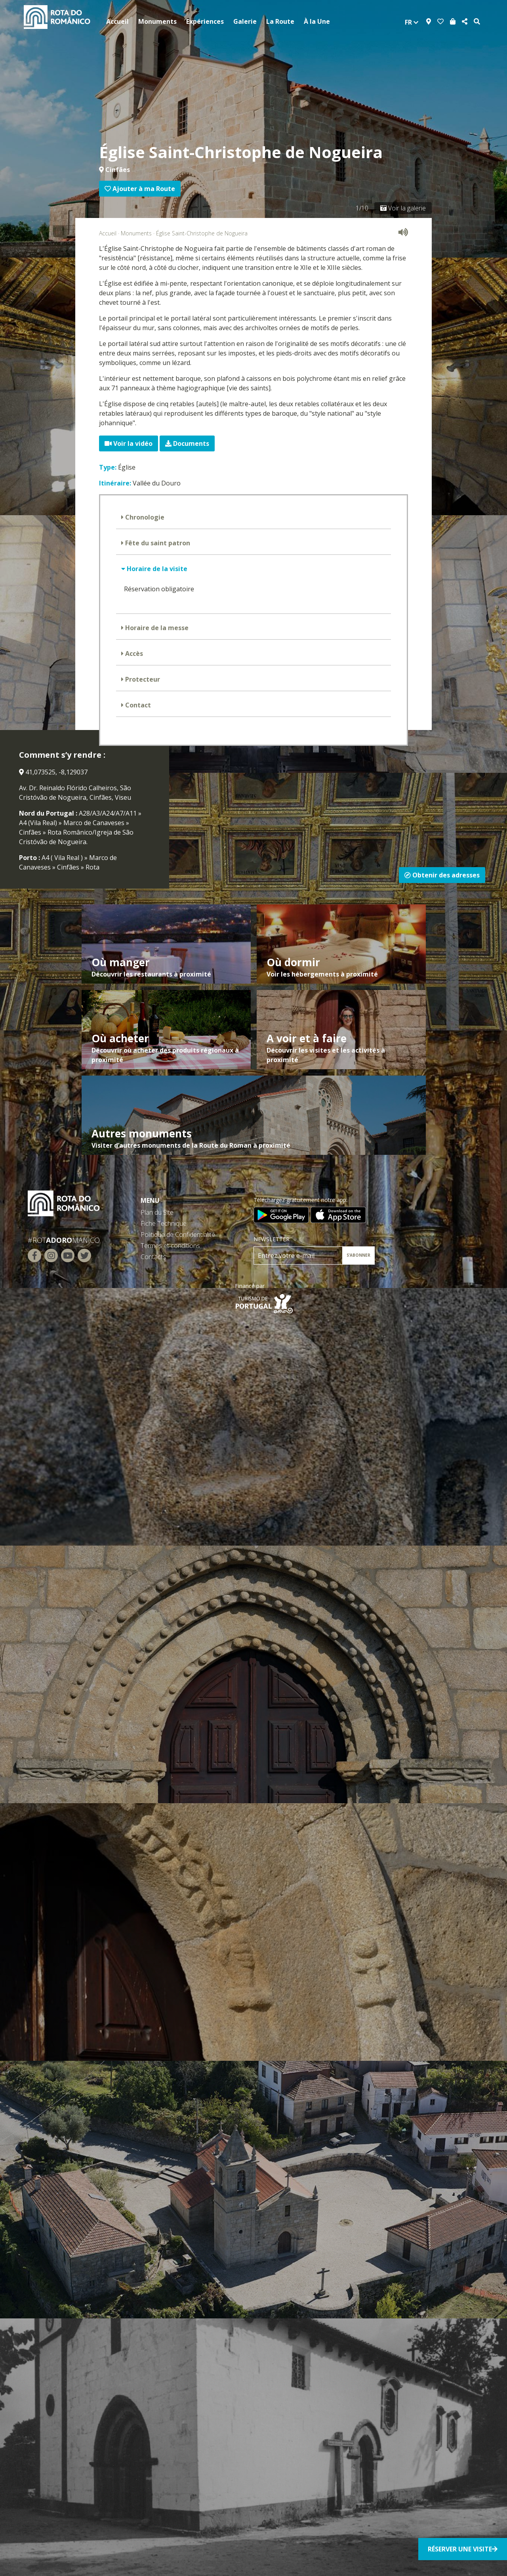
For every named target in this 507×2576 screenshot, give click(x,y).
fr (411, 22)
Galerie (245, 21)
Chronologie (144, 517)
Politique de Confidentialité (178, 1234)
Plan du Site (157, 1212)
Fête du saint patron (157, 543)
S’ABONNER (358, 1255)
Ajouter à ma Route (140, 188)
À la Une (317, 21)
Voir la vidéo (128, 443)
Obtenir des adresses (442, 875)
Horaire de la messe (156, 627)
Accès (133, 653)
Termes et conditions (170, 1245)
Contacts (153, 1256)
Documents (187, 443)
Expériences (205, 21)
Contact (137, 705)
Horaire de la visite (156, 568)
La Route (280, 21)
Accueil (117, 21)
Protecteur (142, 679)
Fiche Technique (164, 1223)
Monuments (157, 21)
